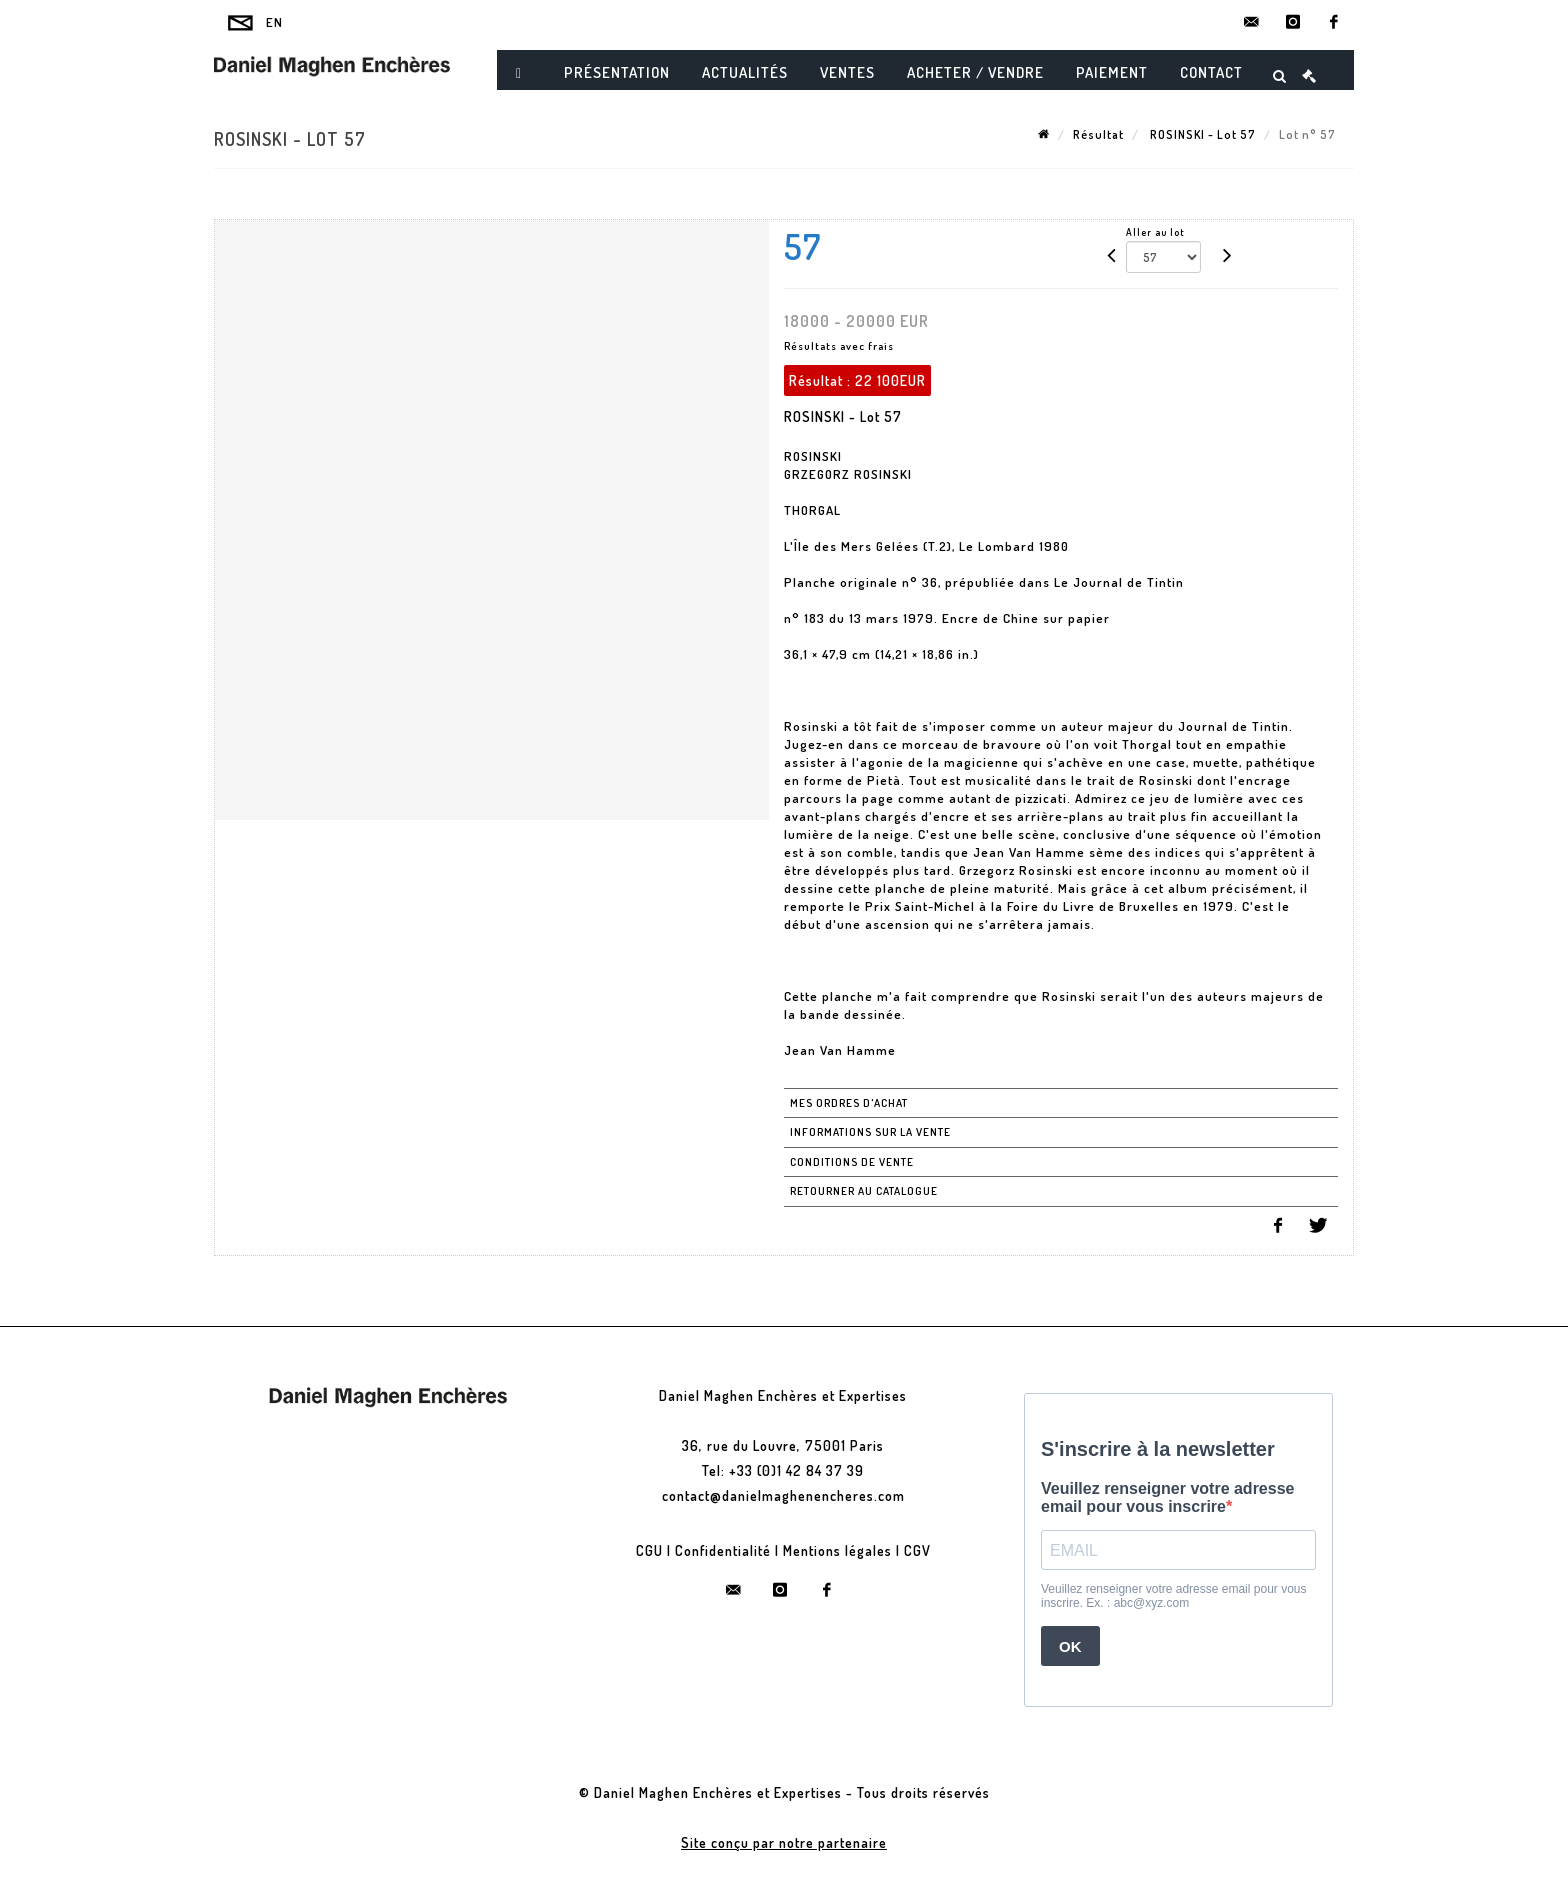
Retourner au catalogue (864, 1191)
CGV (917, 1550)
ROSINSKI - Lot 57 (1201, 134)
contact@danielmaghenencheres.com (783, 1495)
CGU (649, 1550)
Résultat (1098, 134)
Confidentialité (723, 1550)
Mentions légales (837, 1550)
